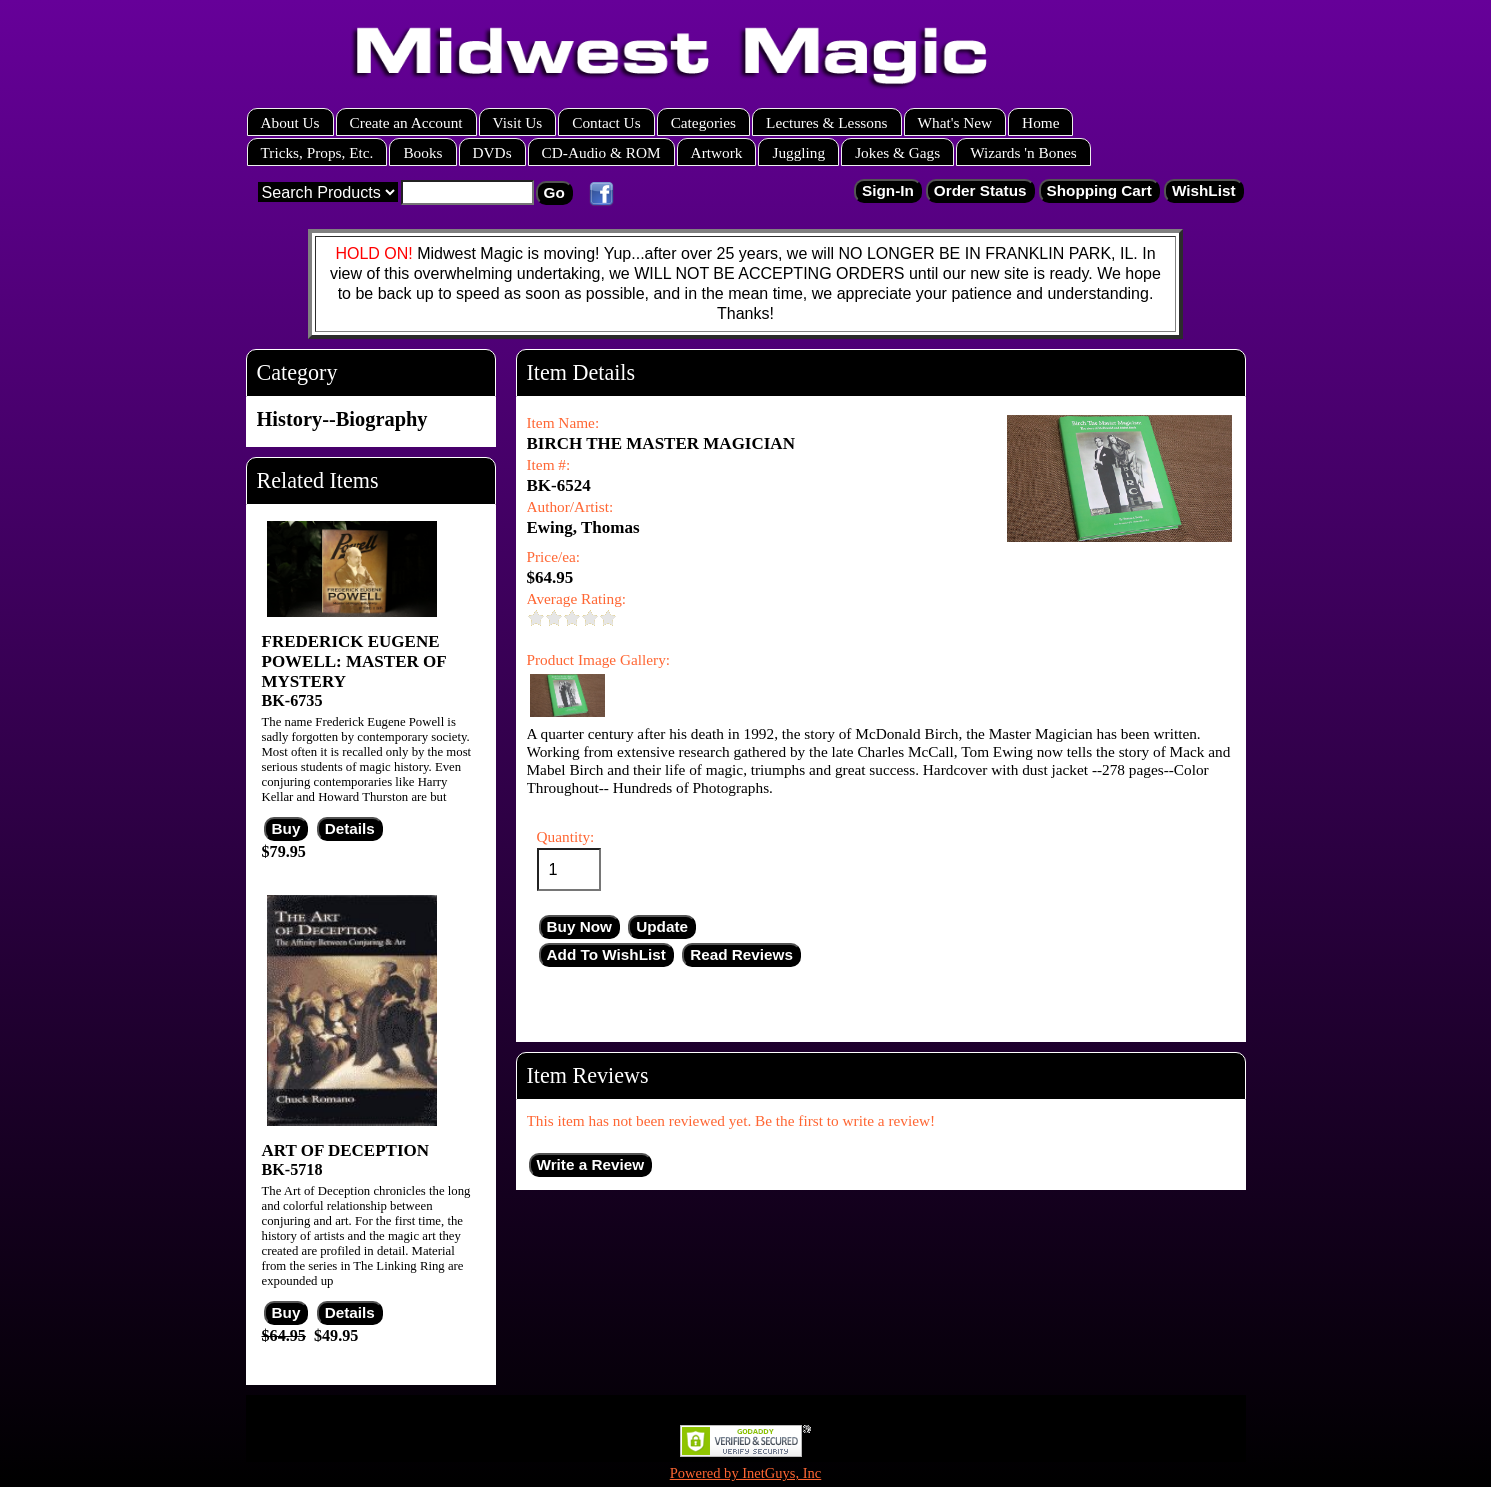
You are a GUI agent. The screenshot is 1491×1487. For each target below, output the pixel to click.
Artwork (717, 152)
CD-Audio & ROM (601, 152)
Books (422, 152)
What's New (955, 122)
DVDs (492, 152)
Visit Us (518, 122)
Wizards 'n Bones (1023, 152)
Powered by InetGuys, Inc (746, 1473)
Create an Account (406, 122)
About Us (290, 122)
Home (1040, 122)
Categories (703, 122)
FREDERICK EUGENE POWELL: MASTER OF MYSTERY (354, 661)
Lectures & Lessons (827, 122)
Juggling (798, 152)
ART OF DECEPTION (346, 1150)
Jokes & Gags (897, 152)
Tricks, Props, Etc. (317, 152)
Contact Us (606, 122)
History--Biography (342, 419)
